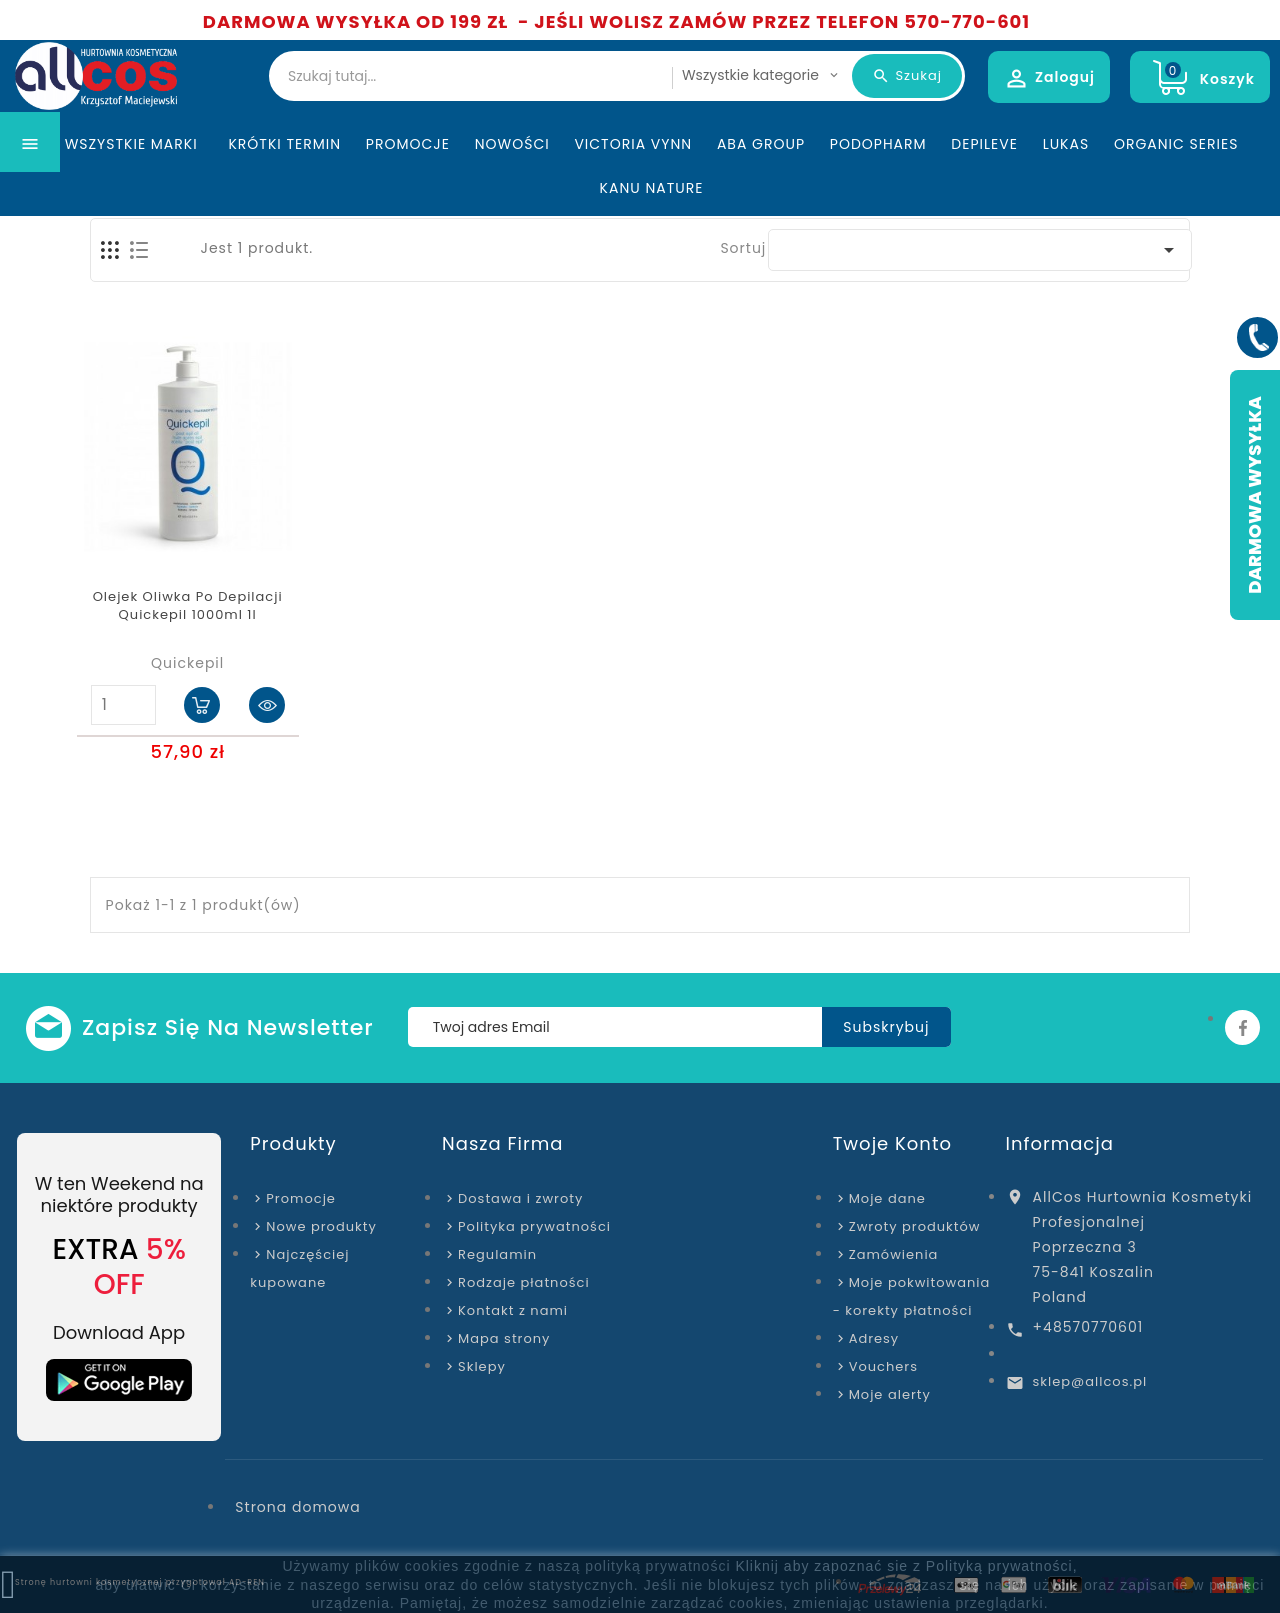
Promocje (408, 184)
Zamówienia (894, 1254)
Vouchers (883, 1366)
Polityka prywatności (534, 1226)
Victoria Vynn (633, 184)
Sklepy (482, 1366)
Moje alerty (890, 1394)
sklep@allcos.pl (1090, 1381)
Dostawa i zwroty (520, 1198)
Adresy (874, 1338)
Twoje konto (892, 1143)
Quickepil (187, 663)
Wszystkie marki (134, 184)
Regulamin (497, 1254)
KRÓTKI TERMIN (284, 184)
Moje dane (887, 1198)
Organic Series (1176, 184)
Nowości (512, 184)
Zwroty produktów (915, 1226)
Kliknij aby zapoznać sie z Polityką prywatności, (906, 1566)
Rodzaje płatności (524, 1282)
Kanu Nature (652, 228)
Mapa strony (504, 1338)
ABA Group (761, 184)
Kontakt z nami (513, 1310)
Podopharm (878, 184)
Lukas (1066, 184)
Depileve (984, 184)
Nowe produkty (321, 1226)
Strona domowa (297, 1507)
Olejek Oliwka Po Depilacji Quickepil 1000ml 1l (188, 606)
